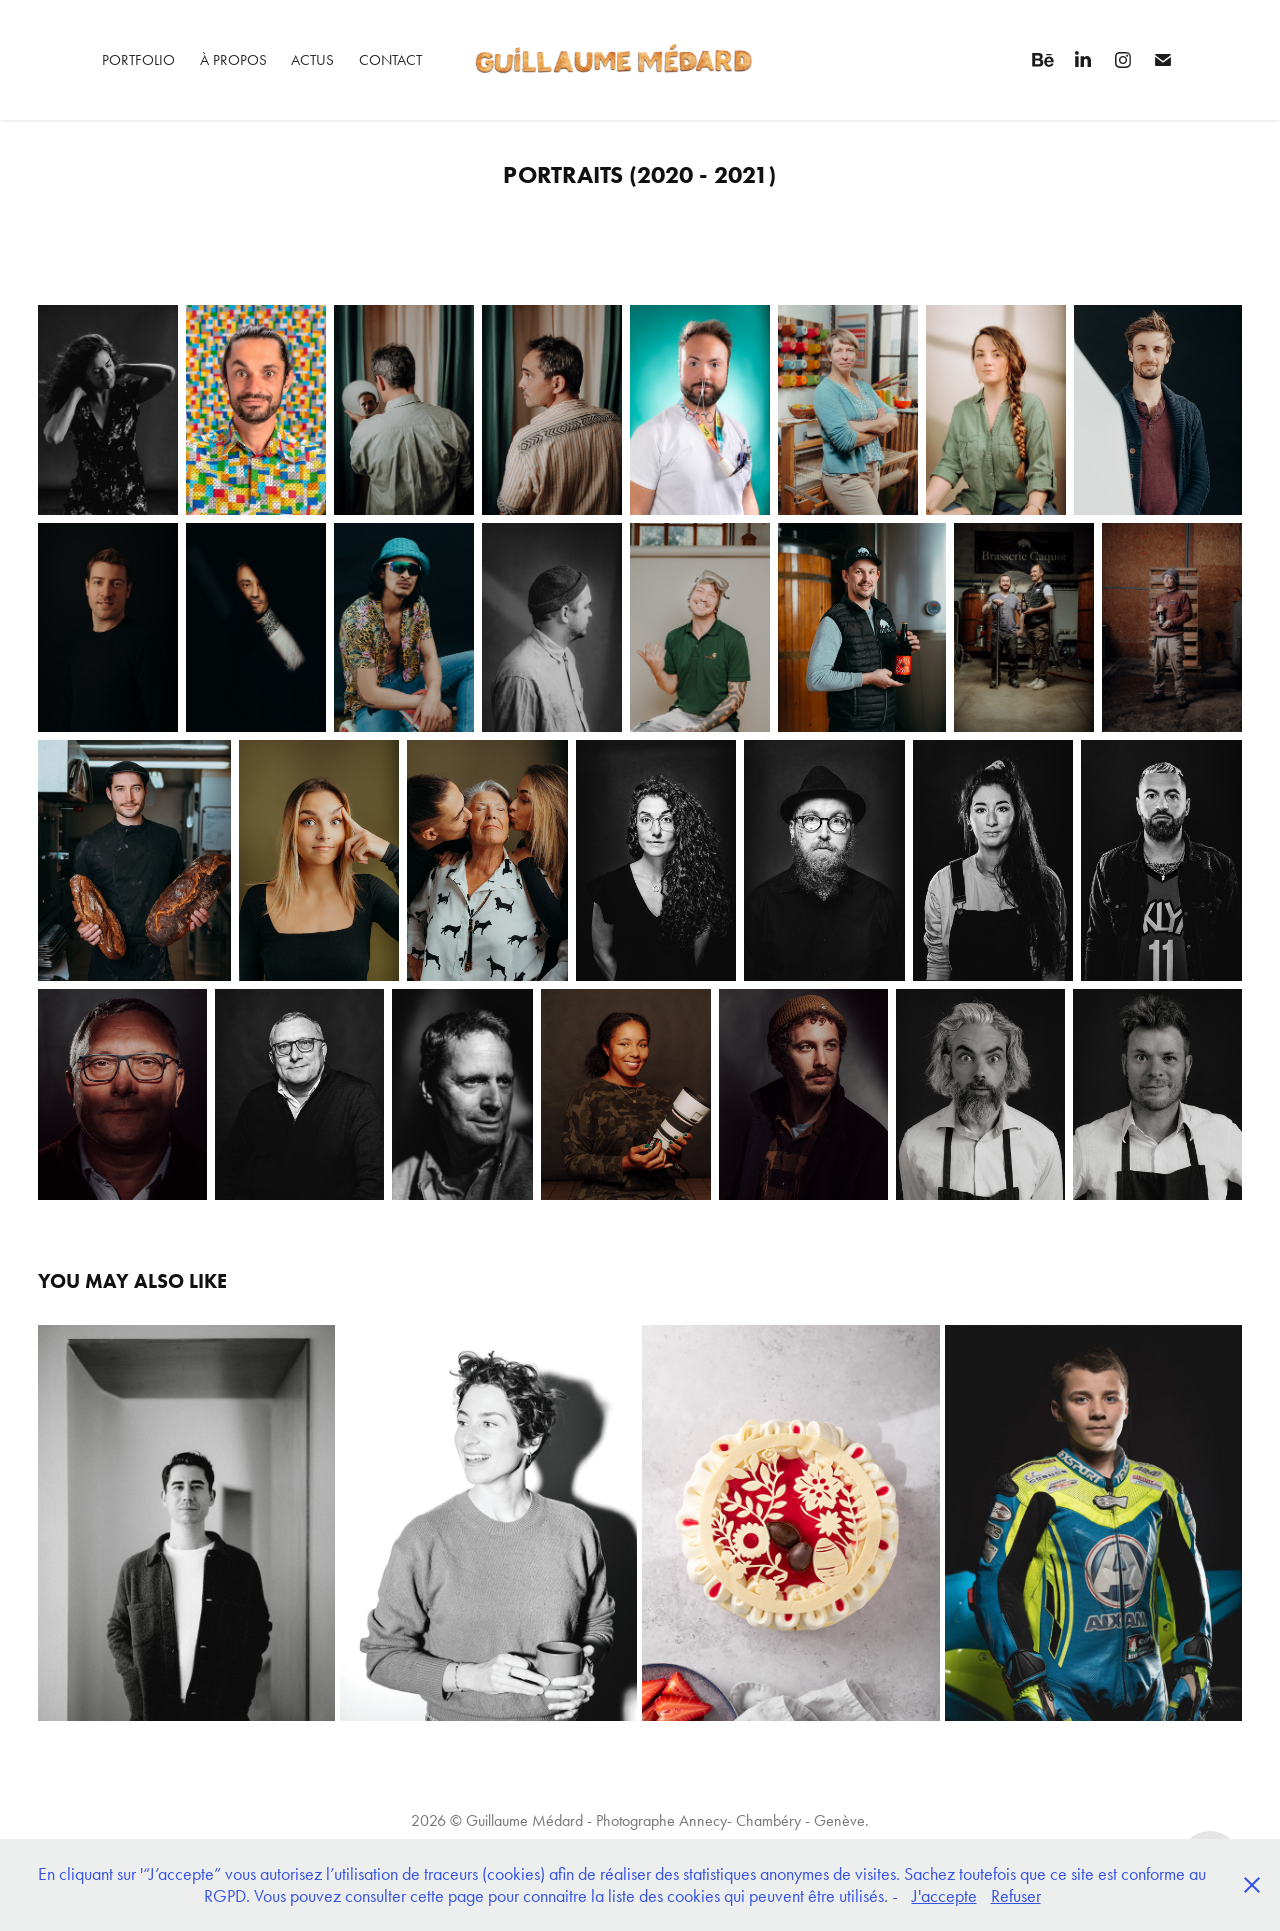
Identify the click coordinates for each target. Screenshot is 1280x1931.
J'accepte (944, 1896)
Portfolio (138, 60)
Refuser (1016, 1896)
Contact (390, 60)
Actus (312, 60)
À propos (233, 60)
